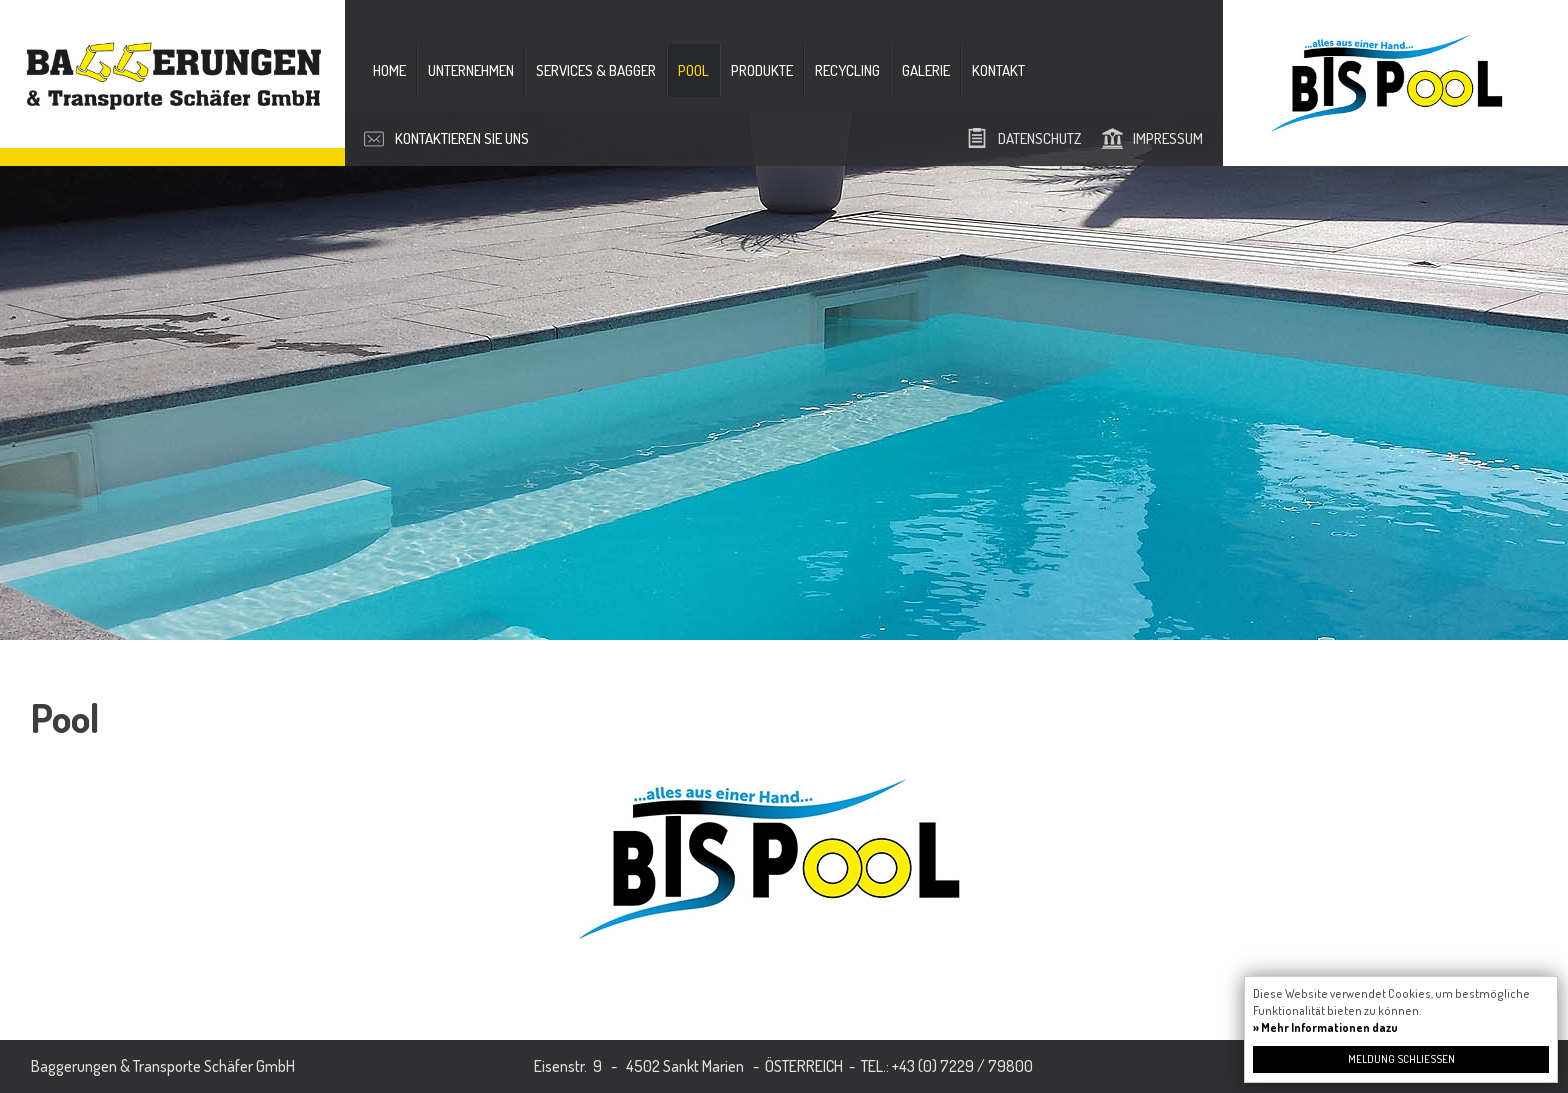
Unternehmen (471, 70)
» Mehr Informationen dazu (1325, 1027)
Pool (693, 70)
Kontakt (998, 70)
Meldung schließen (1401, 1059)
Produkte (762, 70)
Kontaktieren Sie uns (462, 138)
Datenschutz (1039, 138)
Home (389, 70)
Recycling (847, 70)
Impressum (1168, 138)
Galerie (926, 70)
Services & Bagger (596, 70)
